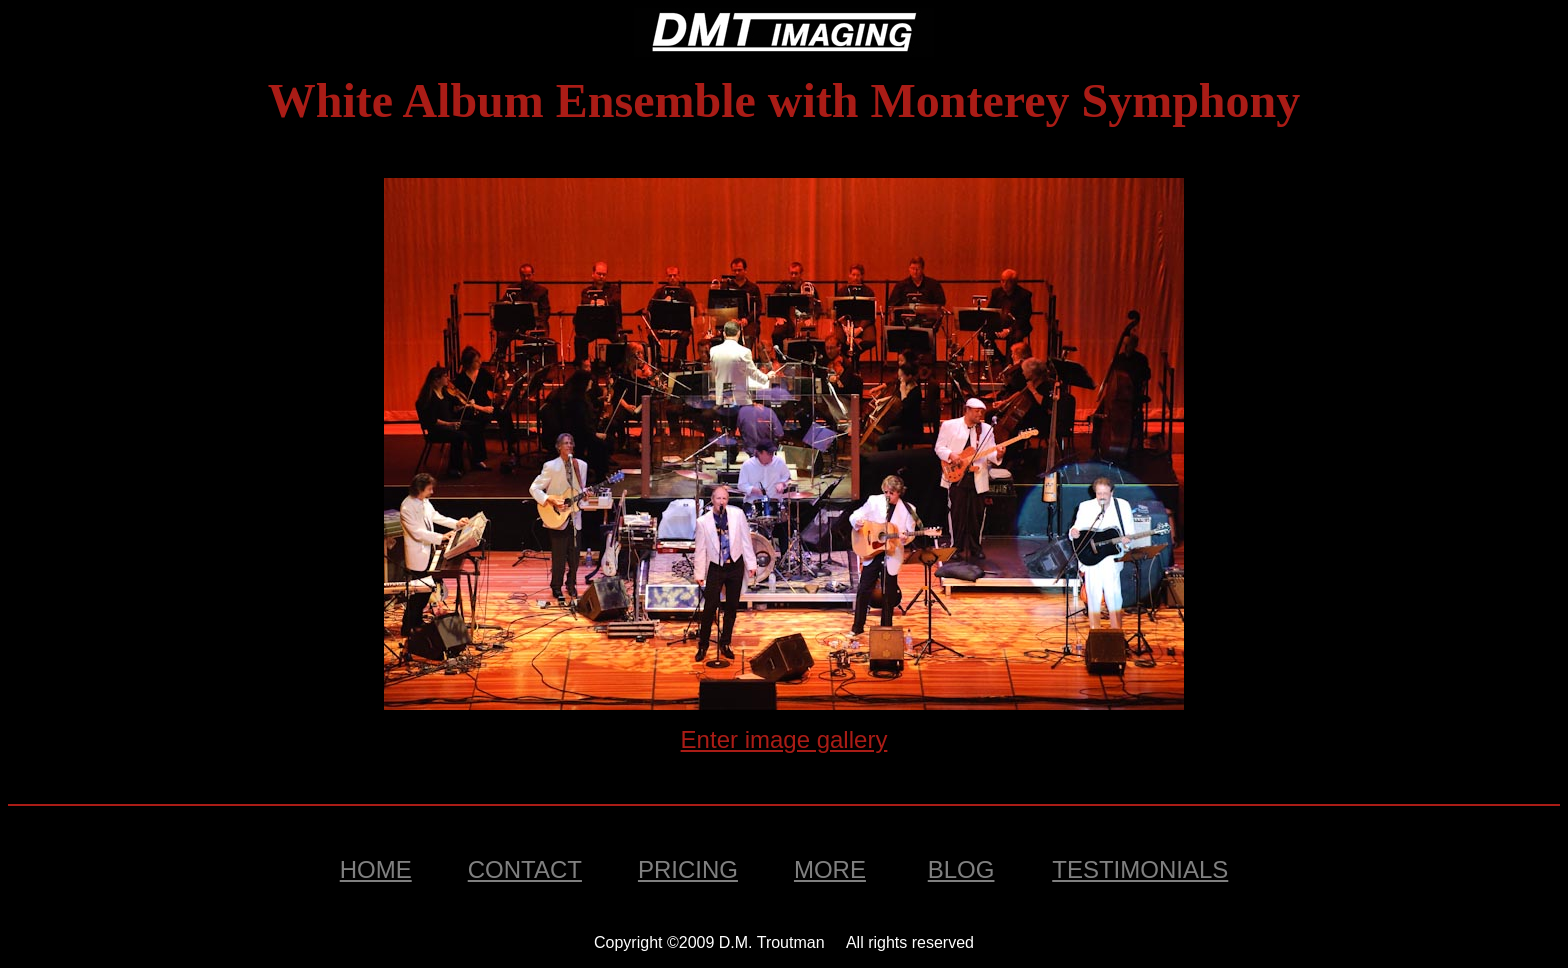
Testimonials (1140, 869)
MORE (830, 869)
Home (376, 869)
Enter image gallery (784, 739)
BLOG (961, 869)
